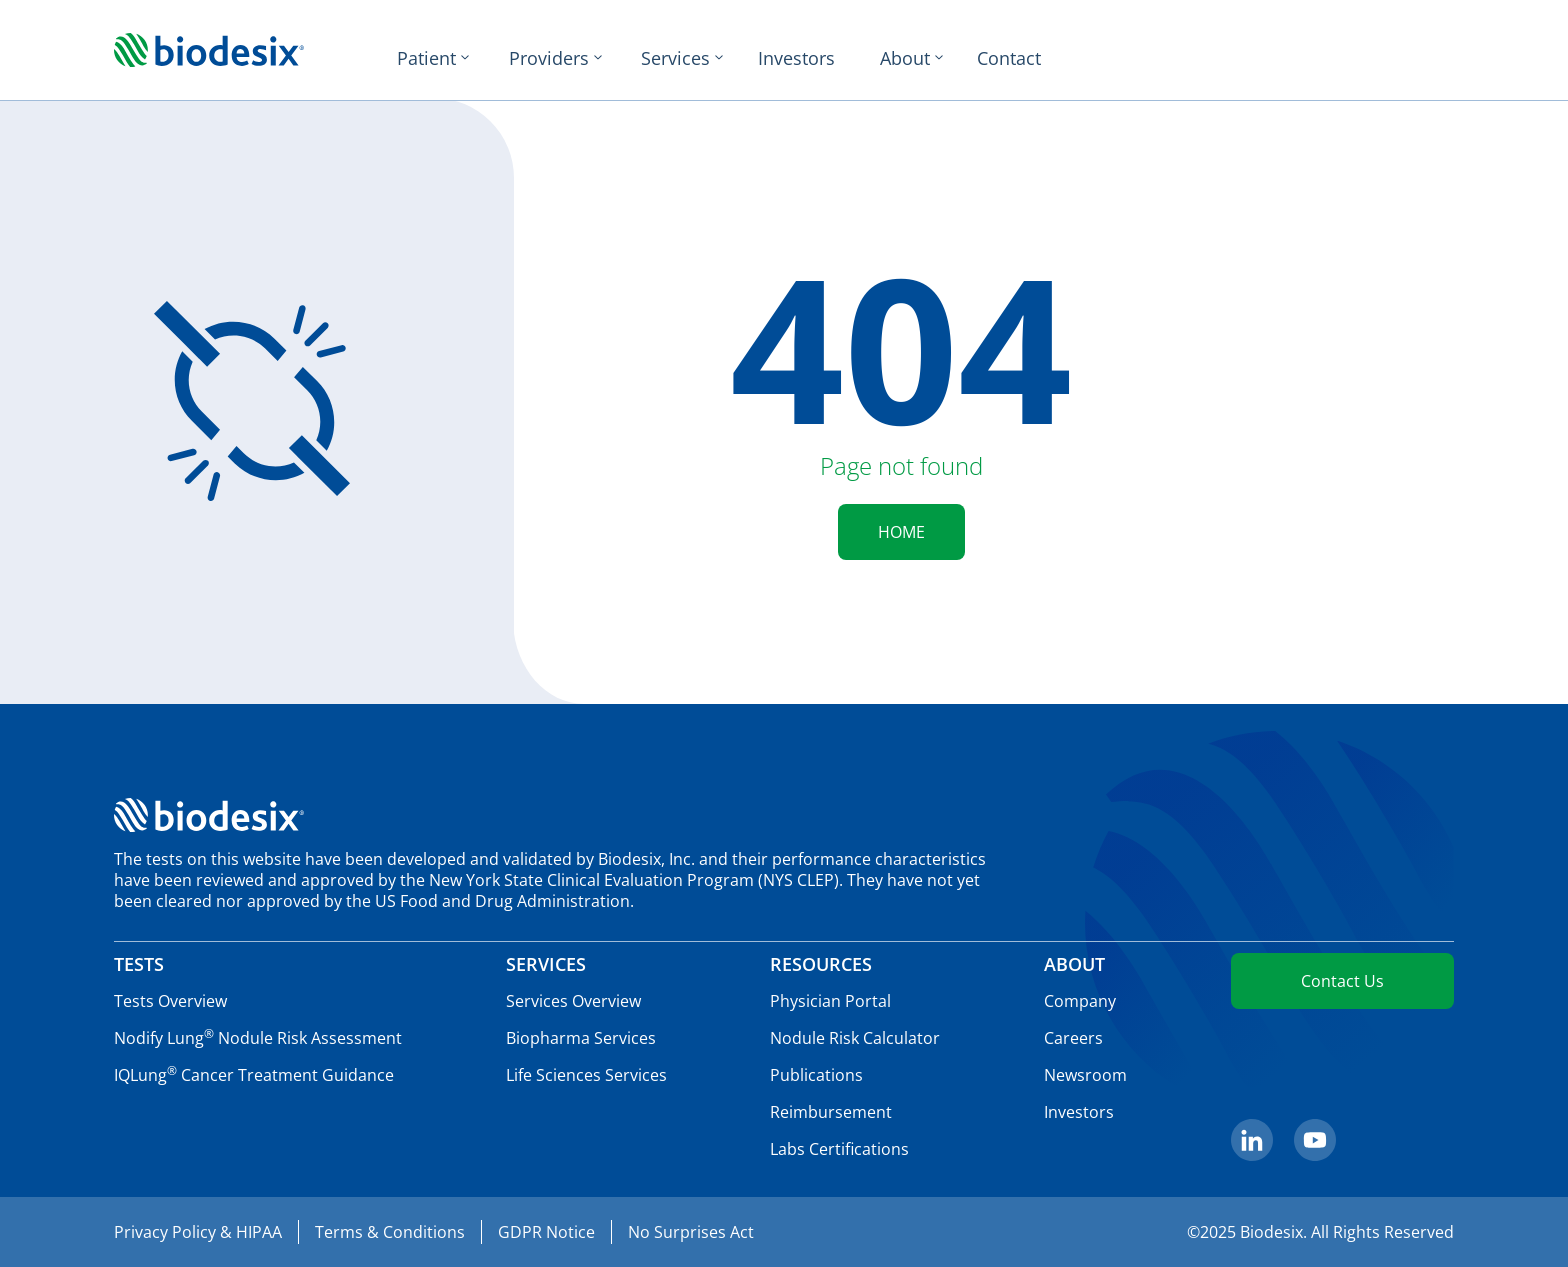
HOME (901, 532)
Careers (1073, 1038)
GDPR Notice (546, 1232)
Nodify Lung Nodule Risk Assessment (258, 1038)
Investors (796, 58)
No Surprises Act (691, 1232)
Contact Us (1342, 981)
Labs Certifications (839, 1149)
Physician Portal (830, 1001)
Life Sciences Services (586, 1075)
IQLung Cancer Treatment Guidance (254, 1075)
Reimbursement (831, 1112)
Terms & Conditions (390, 1232)
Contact (1009, 58)
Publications (816, 1075)
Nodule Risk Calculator (855, 1038)
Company (1080, 1001)
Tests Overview (170, 1001)
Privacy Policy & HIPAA (198, 1232)
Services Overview (573, 1001)
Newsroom (1085, 1075)
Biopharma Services (581, 1038)
